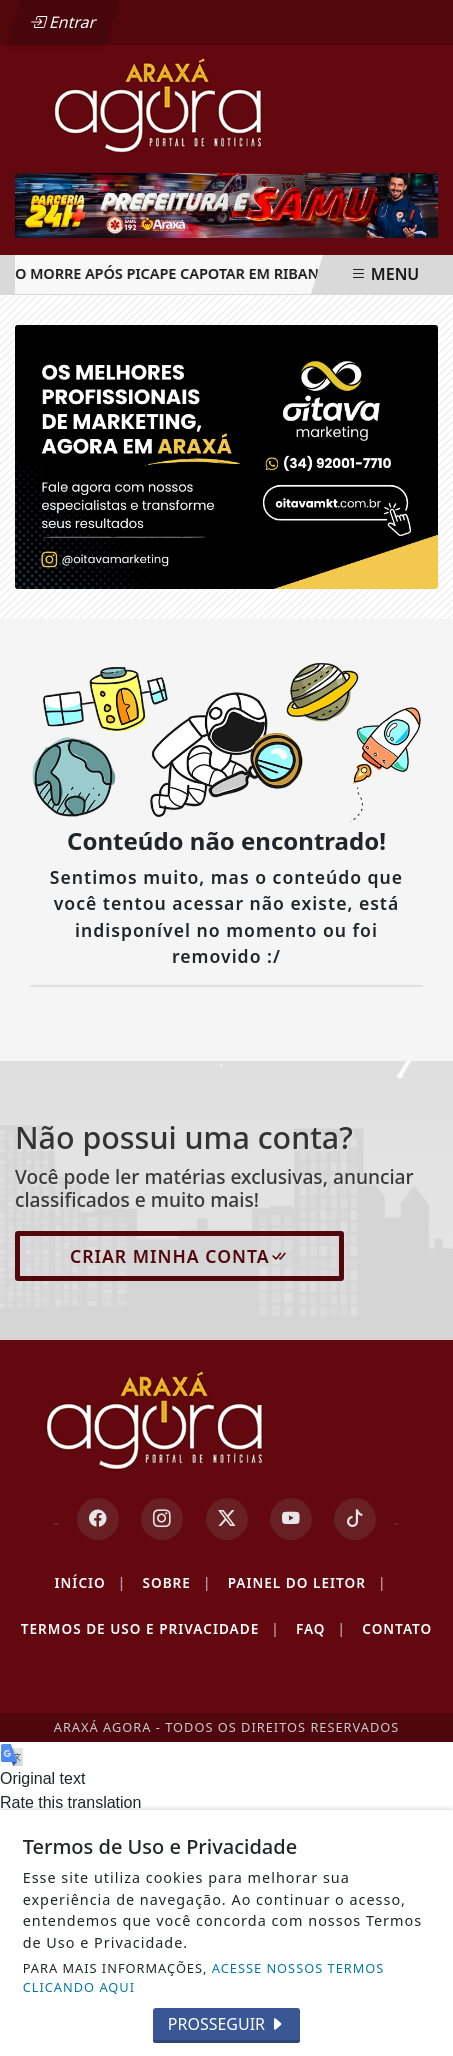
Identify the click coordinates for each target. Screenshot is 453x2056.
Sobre (176, 1583)
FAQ (321, 1629)
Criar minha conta (179, 1256)
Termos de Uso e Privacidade (150, 1629)
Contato (397, 1628)
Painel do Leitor (307, 1583)
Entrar (63, 22)
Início (91, 1583)
